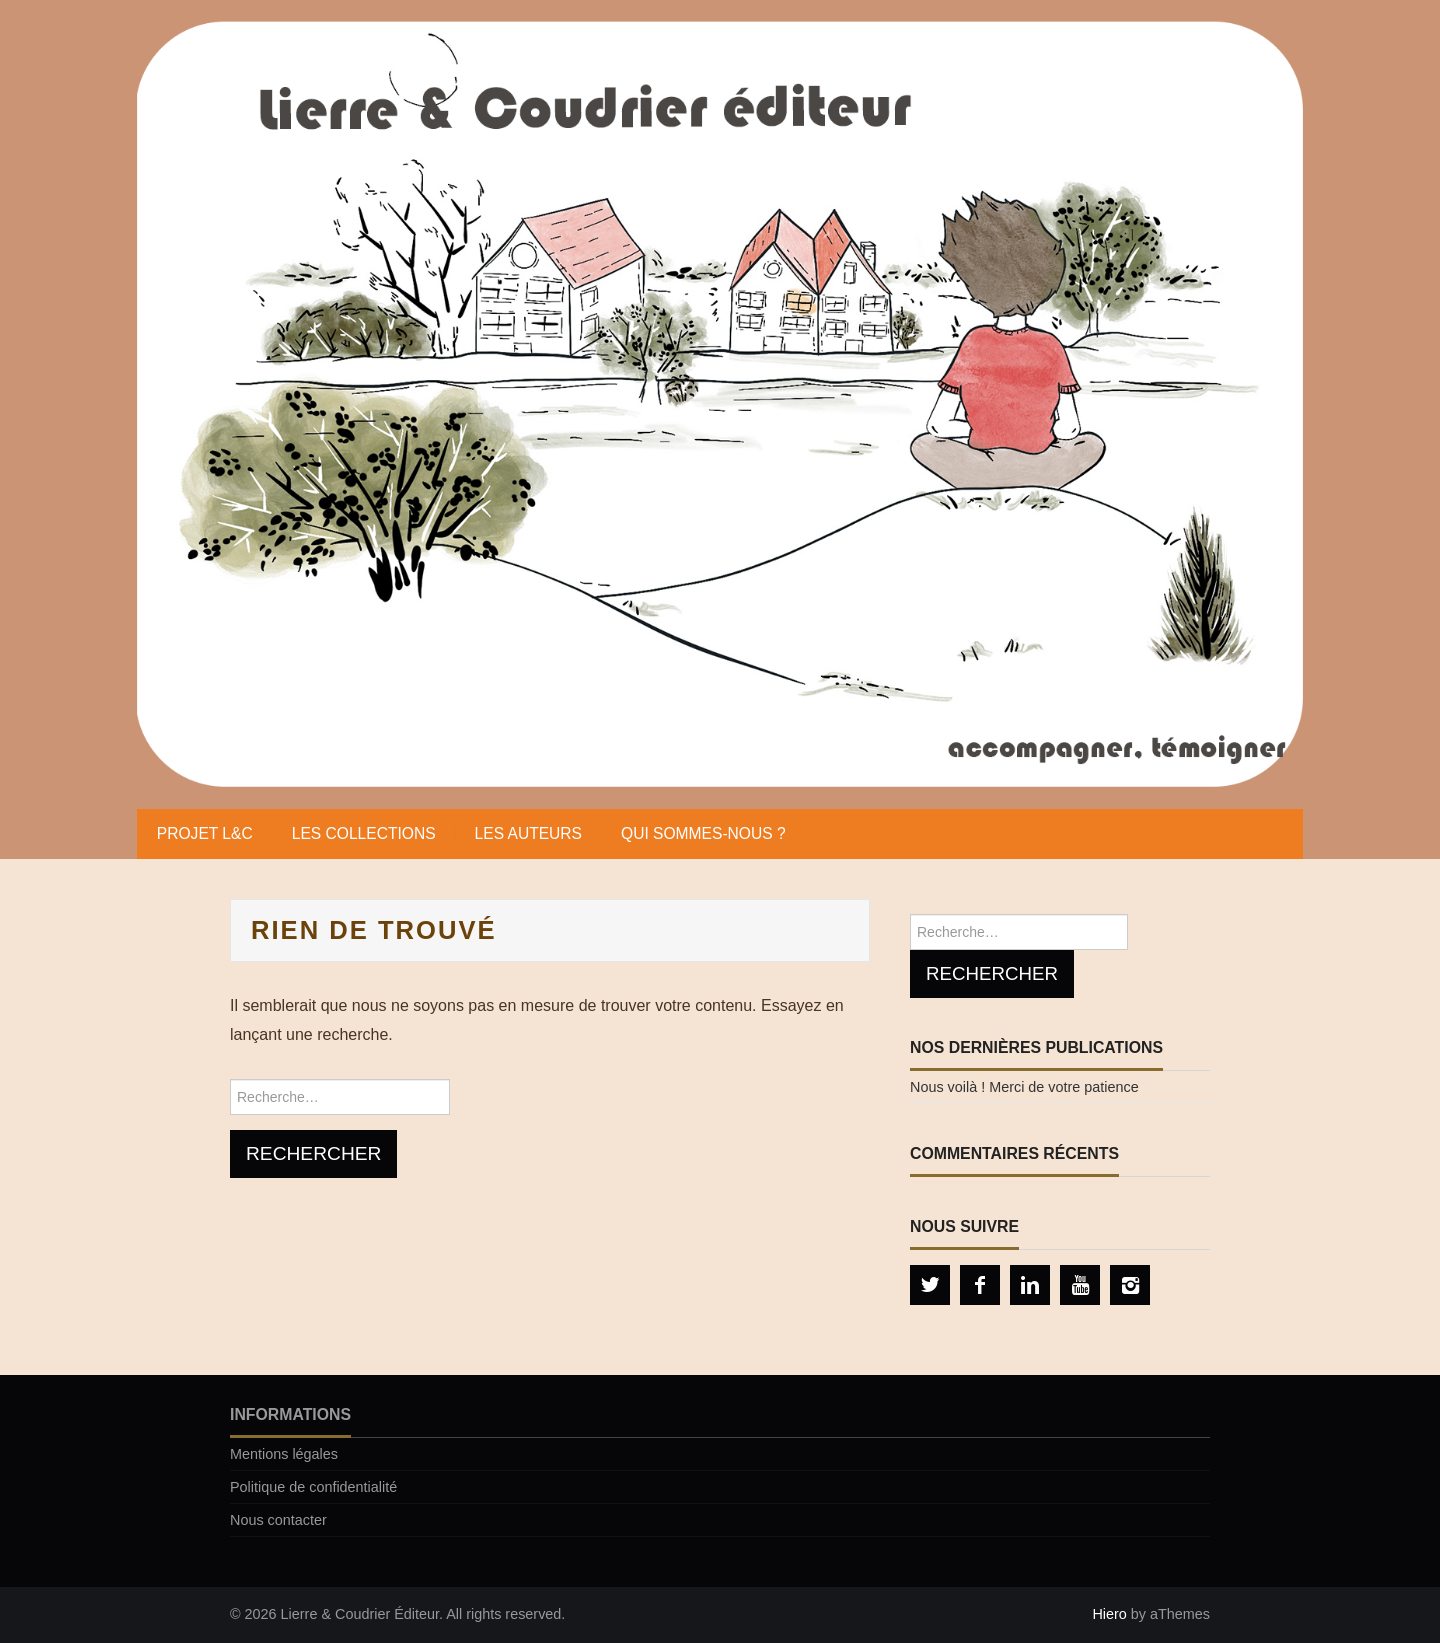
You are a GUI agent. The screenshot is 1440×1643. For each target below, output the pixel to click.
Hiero (1109, 1614)
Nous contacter (278, 1520)
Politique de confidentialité (313, 1487)
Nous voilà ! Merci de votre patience (1024, 1087)
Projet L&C (205, 833)
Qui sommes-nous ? (703, 833)
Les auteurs (528, 833)
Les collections (364, 833)
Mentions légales (284, 1454)
